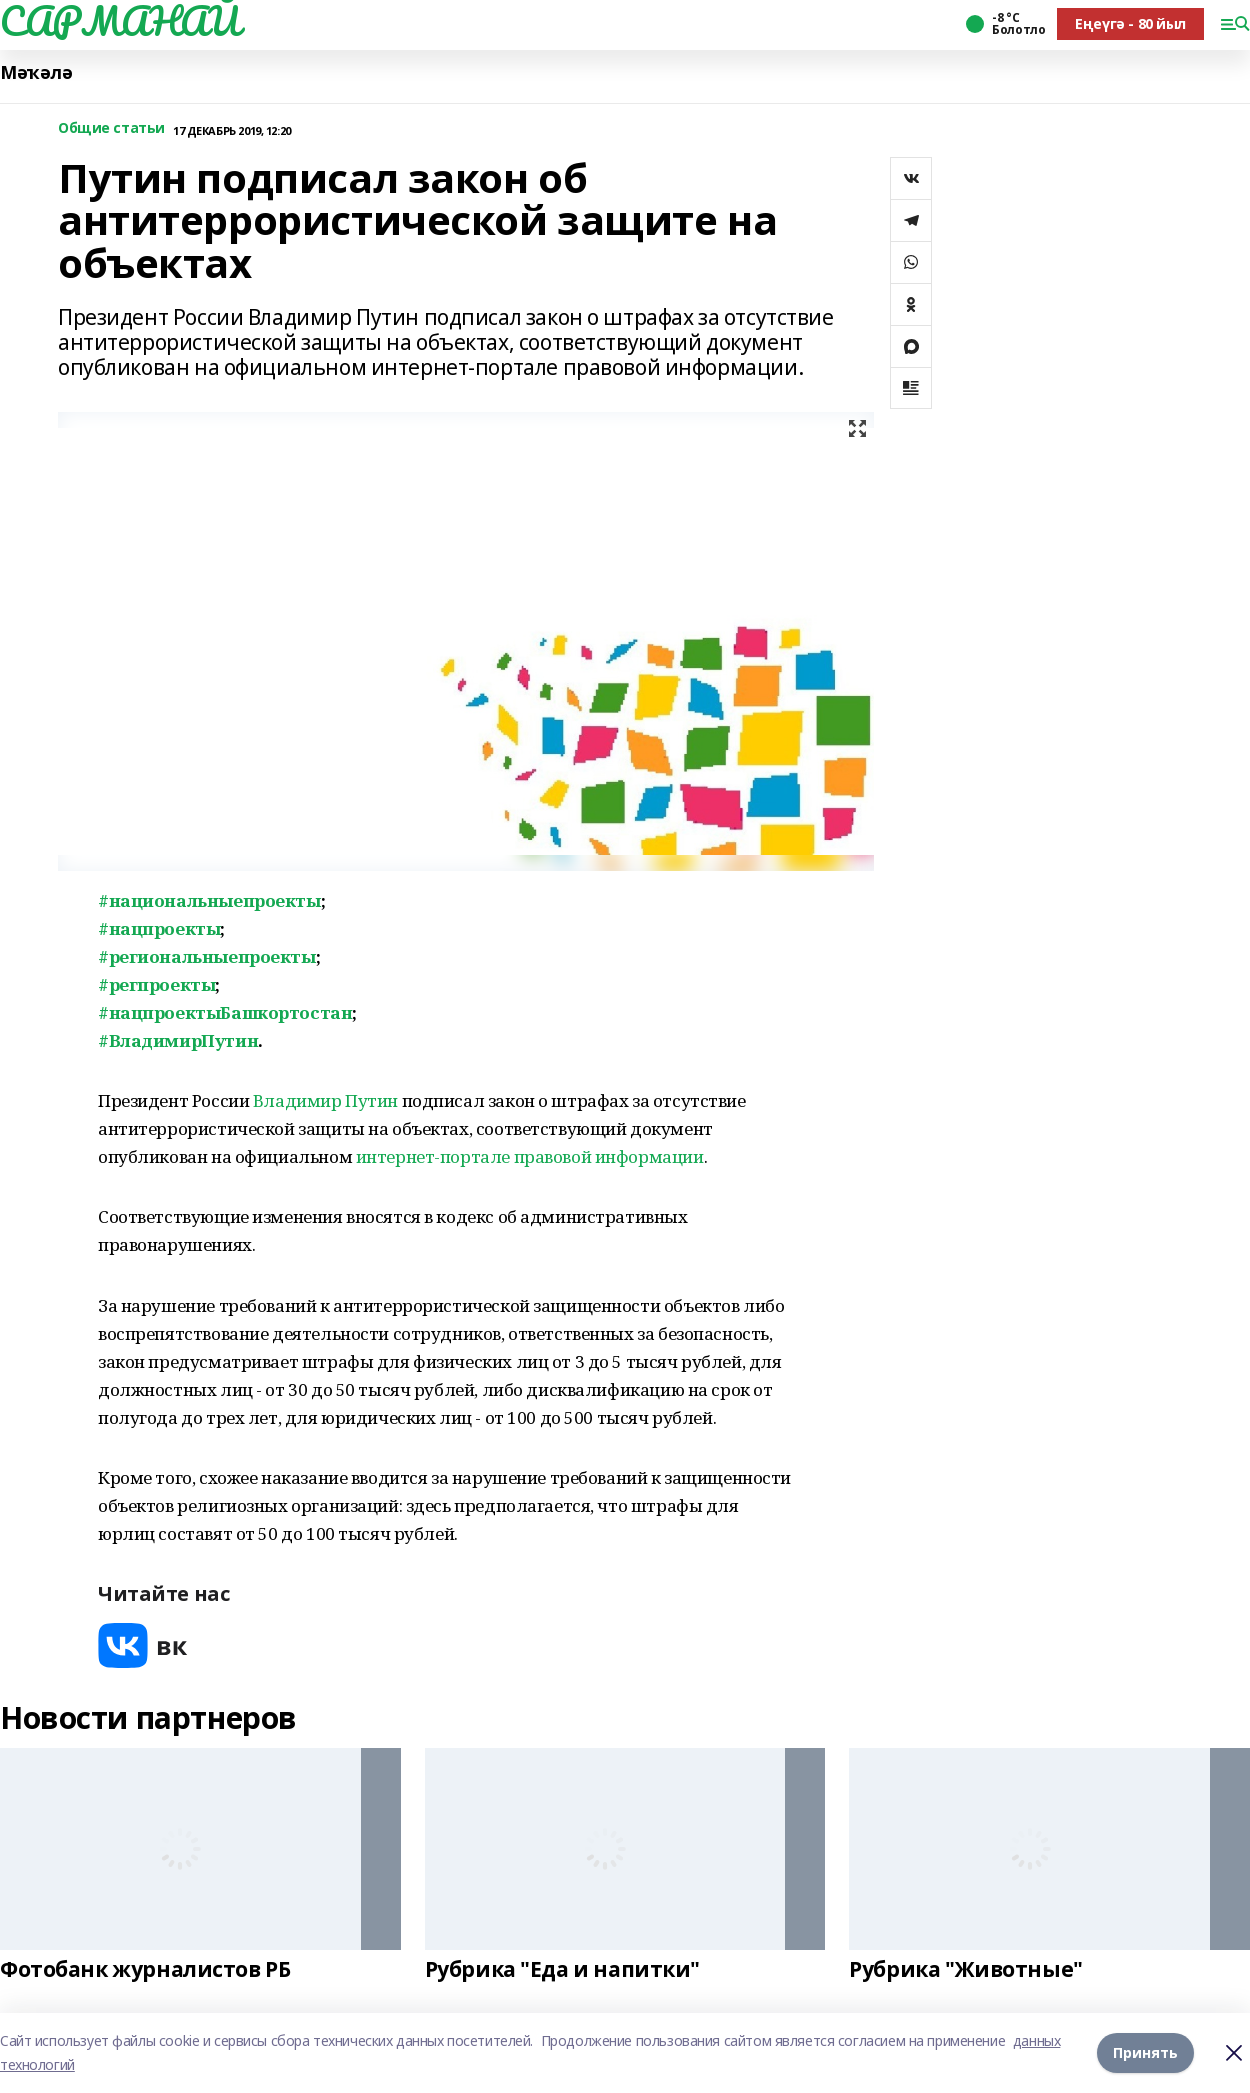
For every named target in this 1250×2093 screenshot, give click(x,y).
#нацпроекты (159, 928)
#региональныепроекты (207, 956)
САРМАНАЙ (120, 21)
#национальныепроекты (209, 900)
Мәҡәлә (36, 72)
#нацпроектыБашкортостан (225, 1012)
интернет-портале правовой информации (530, 1156)
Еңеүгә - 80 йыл (1130, 23)
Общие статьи (111, 128)
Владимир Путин (323, 1100)
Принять (1145, 2052)
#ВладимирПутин (178, 1040)
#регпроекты (156, 984)
